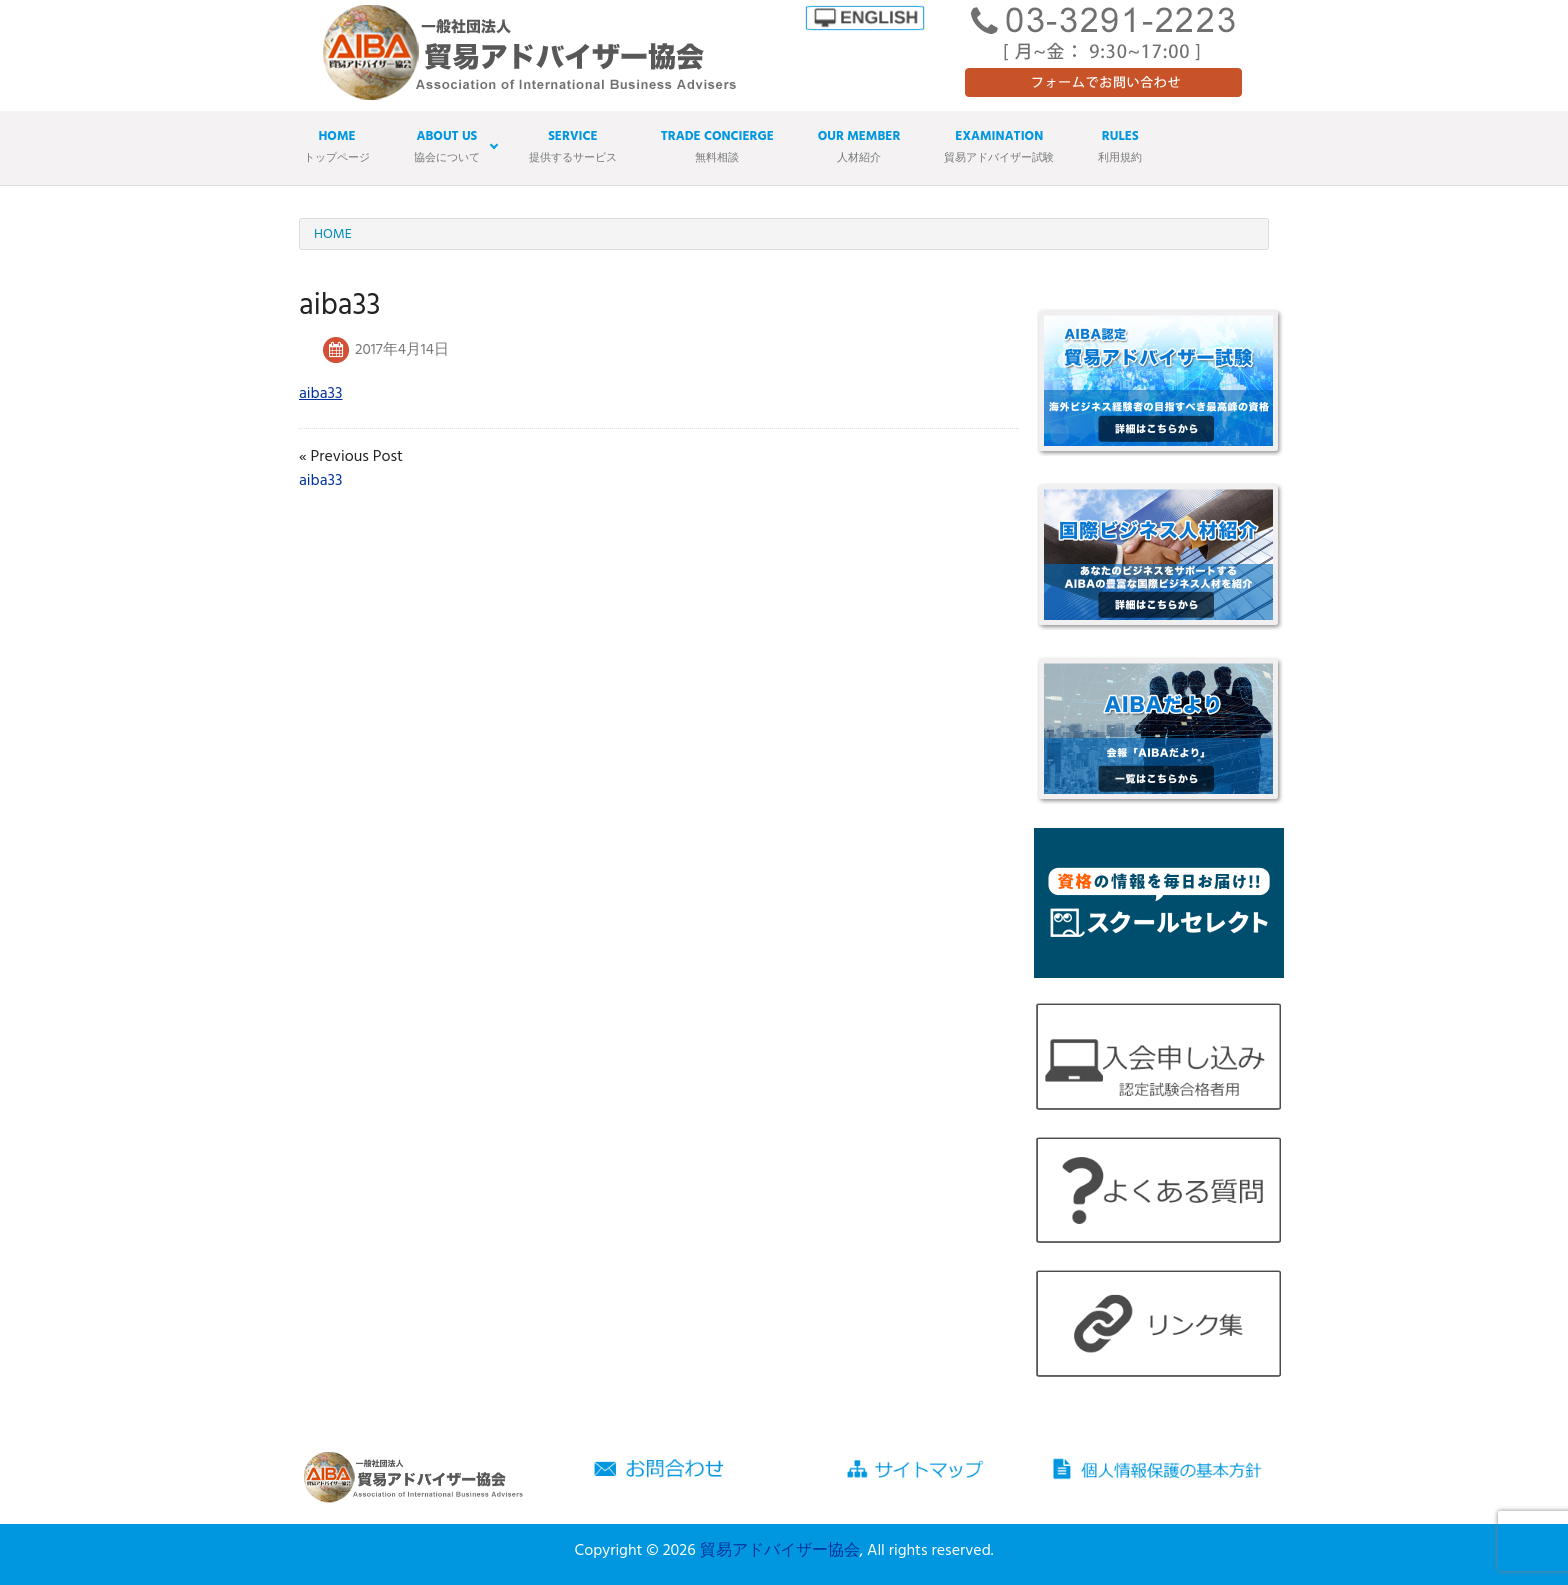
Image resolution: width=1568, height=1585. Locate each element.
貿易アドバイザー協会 (780, 1551)
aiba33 (321, 394)
